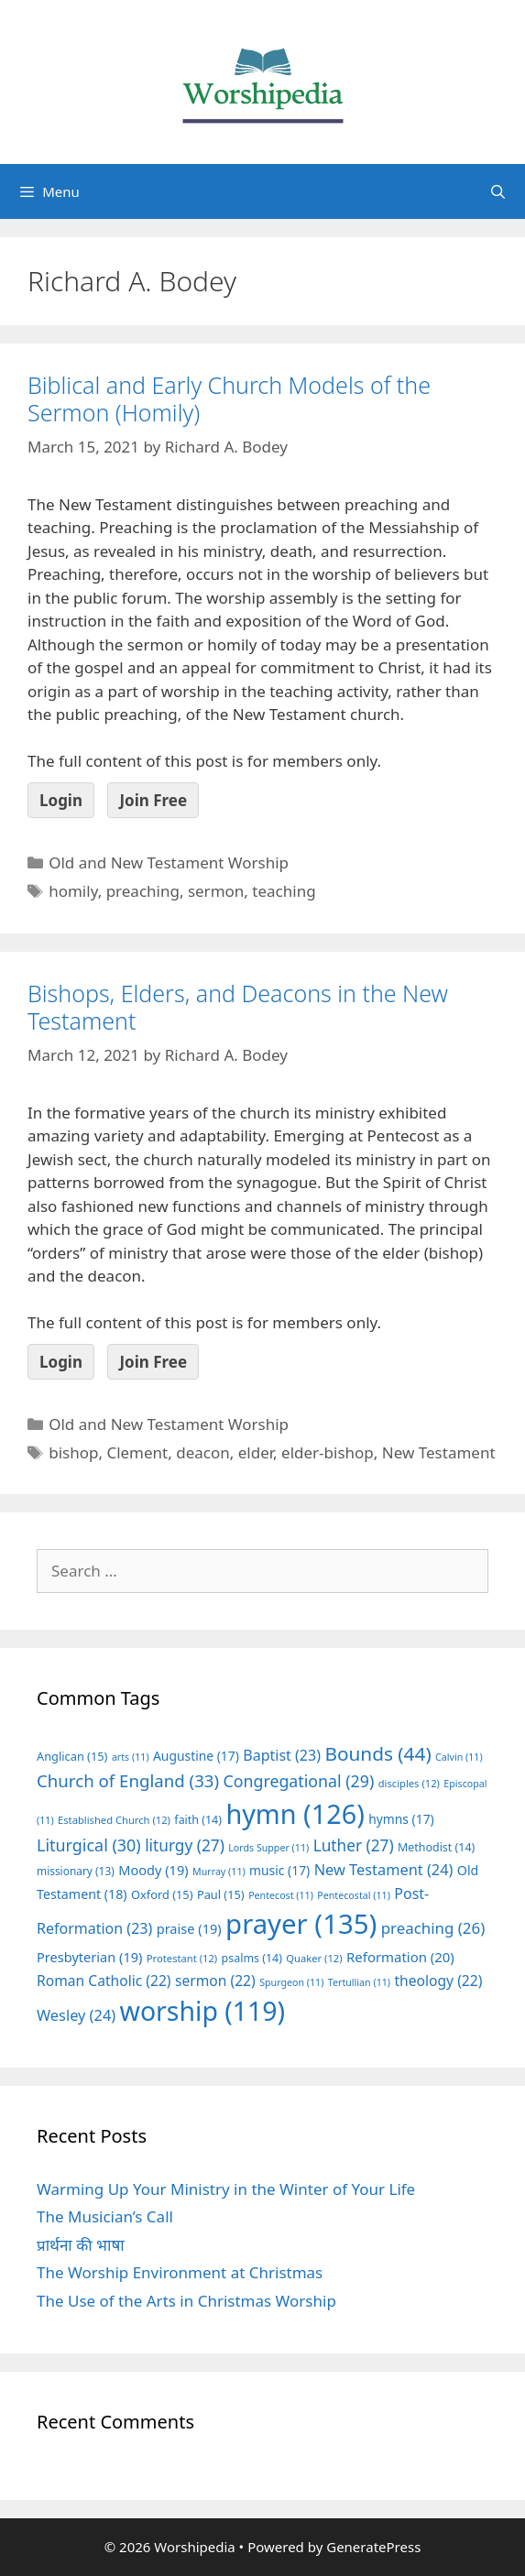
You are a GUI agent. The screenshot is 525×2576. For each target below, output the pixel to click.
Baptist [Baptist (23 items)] (282, 1755)
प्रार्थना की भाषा (81, 2244)
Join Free (153, 800)
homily (73, 890)
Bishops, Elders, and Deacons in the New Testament (237, 1006)
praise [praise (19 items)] (189, 1928)
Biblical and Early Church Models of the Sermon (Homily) (229, 398)
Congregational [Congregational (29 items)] (299, 1781)
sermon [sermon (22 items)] (215, 1980)
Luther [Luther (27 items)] (353, 1845)
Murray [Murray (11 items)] (219, 1871)
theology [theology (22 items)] (438, 1980)
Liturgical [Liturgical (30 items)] (89, 1845)
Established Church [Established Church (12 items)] (114, 1820)
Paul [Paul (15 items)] (221, 1894)
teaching (283, 890)
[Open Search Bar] (498, 191)
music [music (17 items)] (279, 1870)
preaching (143, 890)
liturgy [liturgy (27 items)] (184, 1845)
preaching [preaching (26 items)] (433, 1927)
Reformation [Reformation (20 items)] (400, 1957)
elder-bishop (327, 1452)
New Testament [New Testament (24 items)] (384, 1870)
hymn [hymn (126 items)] (294, 1813)
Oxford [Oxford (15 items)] (161, 1894)
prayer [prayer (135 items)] (301, 1923)
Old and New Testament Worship (169, 862)
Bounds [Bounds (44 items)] (377, 1753)
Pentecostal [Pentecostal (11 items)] (353, 1895)
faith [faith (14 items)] (198, 1820)
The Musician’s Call (105, 2216)
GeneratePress (373, 2547)
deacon (203, 1452)
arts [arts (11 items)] (130, 1757)
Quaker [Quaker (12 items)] (314, 1958)
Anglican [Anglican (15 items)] (72, 1756)
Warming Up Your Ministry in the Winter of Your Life (226, 2188)
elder (255, 1452)
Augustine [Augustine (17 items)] (196, 1755)
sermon (216, 890)
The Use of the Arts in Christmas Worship (186, 2300)
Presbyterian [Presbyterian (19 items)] (89, 1957)
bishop (73, 1452)
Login (60, 800)
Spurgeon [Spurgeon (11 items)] (291, 1982)
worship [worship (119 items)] (203, 2010)
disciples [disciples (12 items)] (409, 1783)
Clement (137, 1452)
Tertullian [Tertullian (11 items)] (359, 1982)
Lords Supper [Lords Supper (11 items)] (268, 1847)
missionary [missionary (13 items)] (76, 1870)
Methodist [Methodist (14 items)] (436, 1847)
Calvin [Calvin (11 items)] (459, 1757)
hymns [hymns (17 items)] (401, 1819)
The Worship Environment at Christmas (180, 2272)
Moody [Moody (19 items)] (153, 1870)
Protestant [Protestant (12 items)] (182, 1958)
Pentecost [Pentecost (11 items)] (280, 1895)
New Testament (439, 1452)
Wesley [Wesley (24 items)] (76, 2015)
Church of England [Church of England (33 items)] (128, 1780)
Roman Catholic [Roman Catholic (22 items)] (104, 1980)
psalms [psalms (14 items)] (252, 1958)
